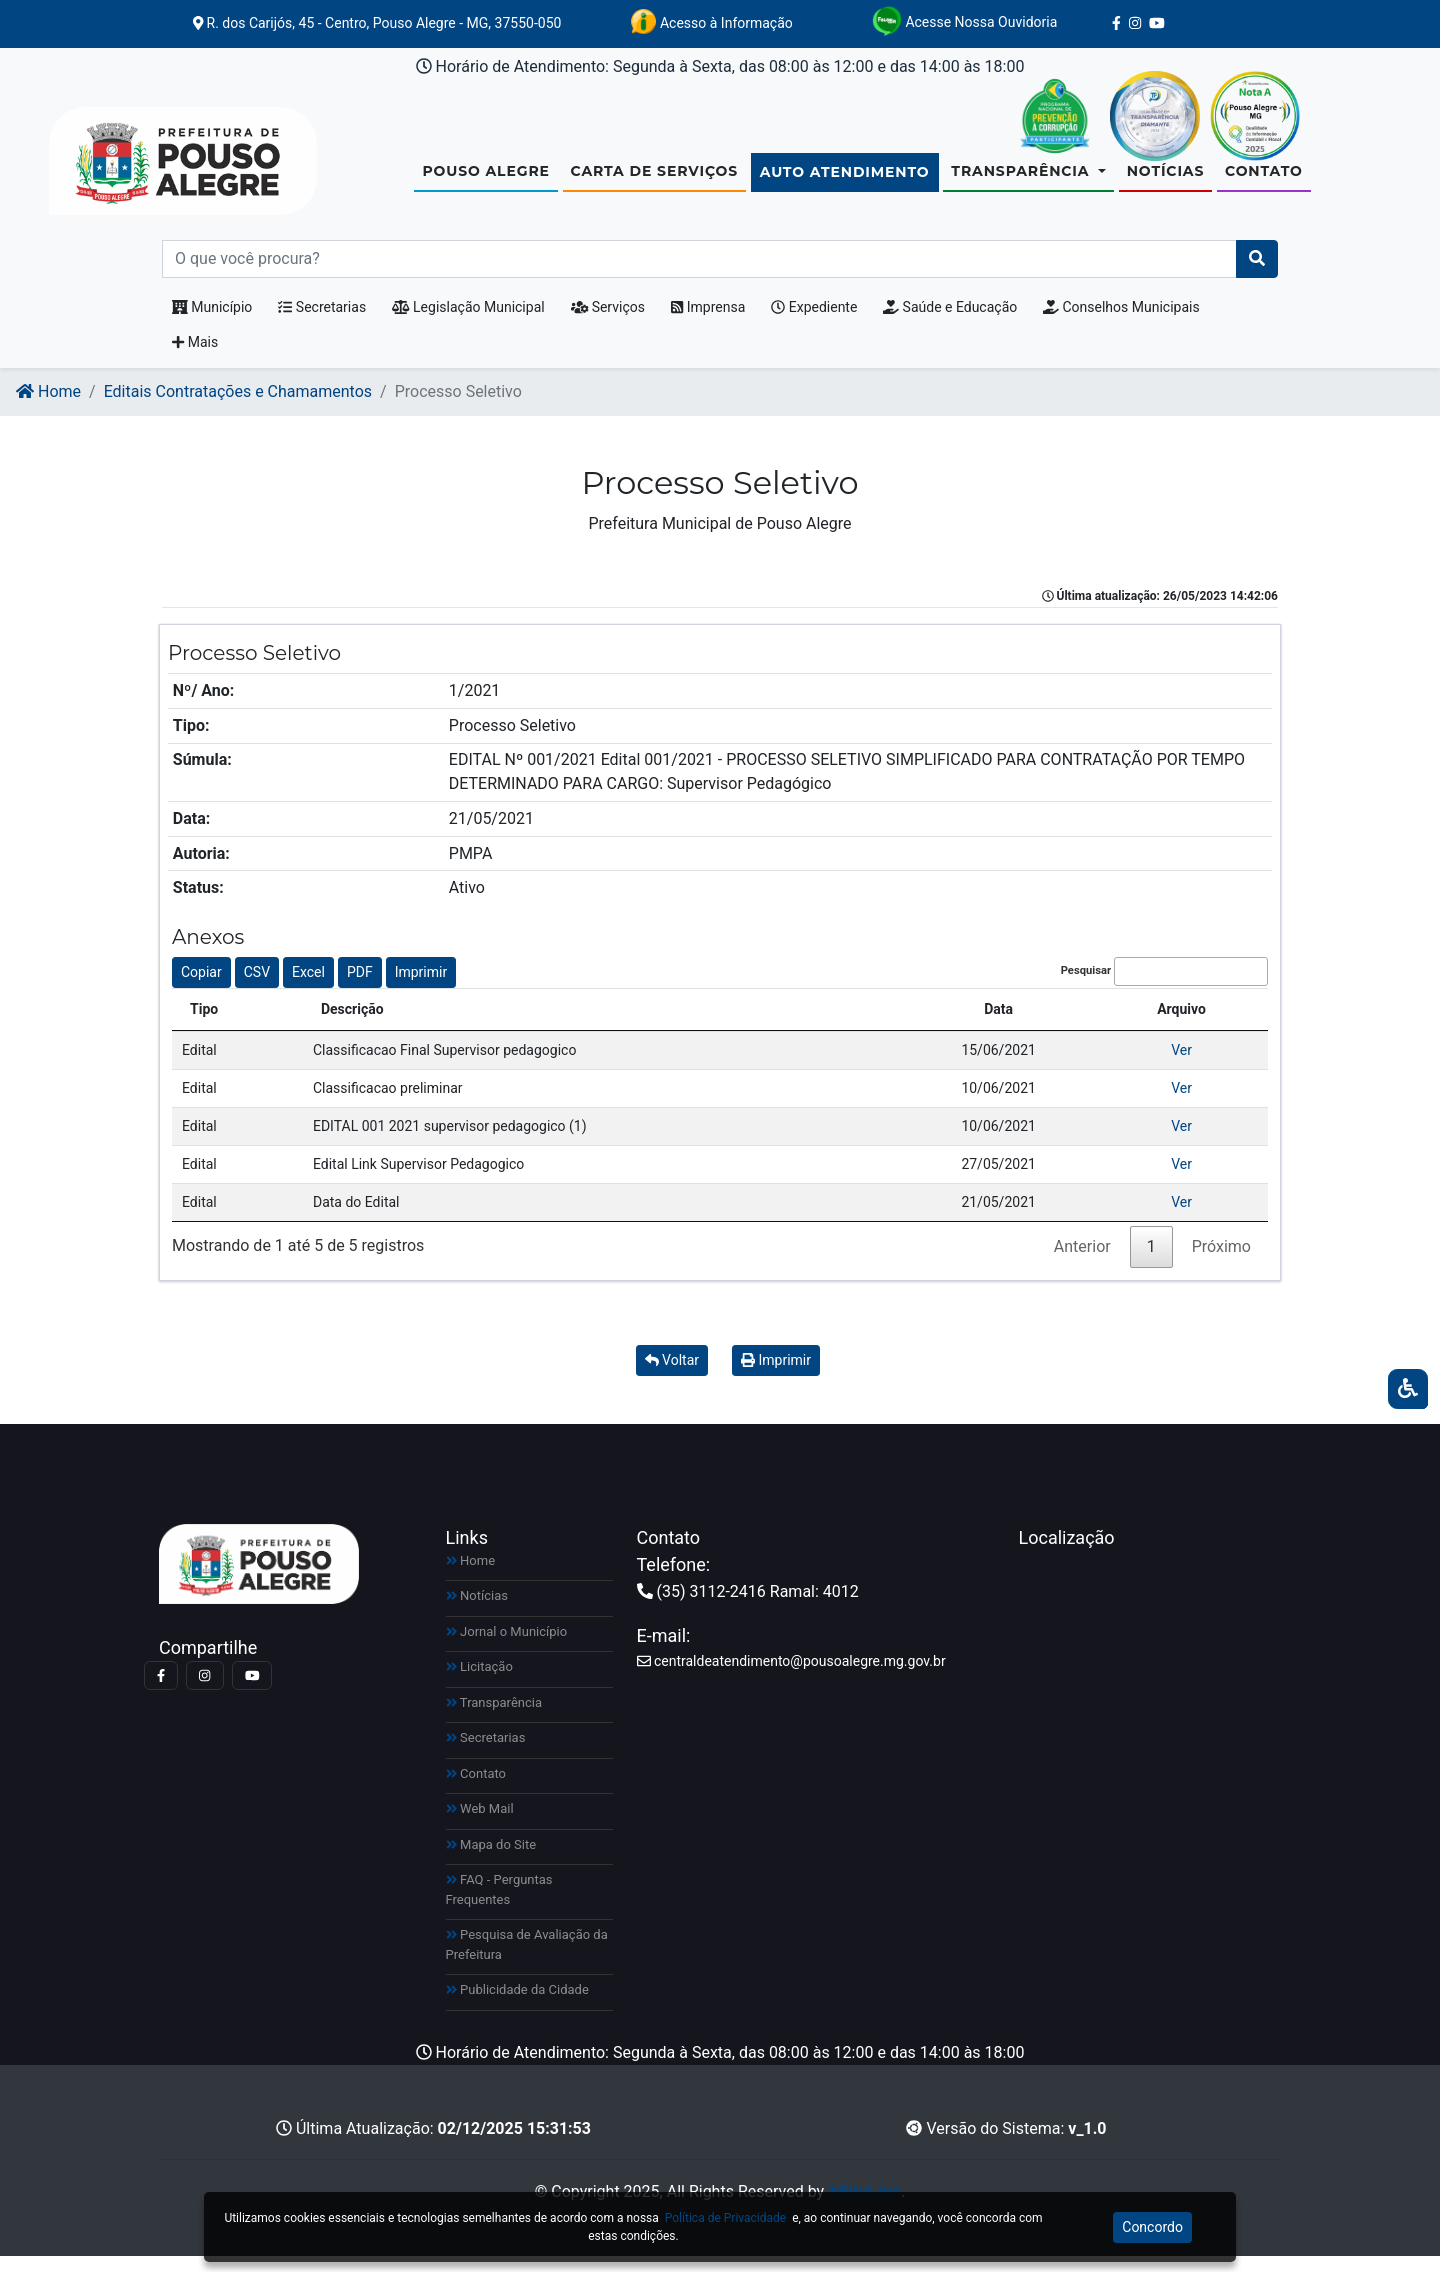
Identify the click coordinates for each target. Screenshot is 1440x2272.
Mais (195, 358)
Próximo (1221, 1262)
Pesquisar (1164, 987)
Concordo (1152, 2227)
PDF (360, 988)
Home (48, 407)
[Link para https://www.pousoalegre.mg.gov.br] (159, 169)
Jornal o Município (507, 1647)
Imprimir (421, 988)
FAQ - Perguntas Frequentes (499, 1905)
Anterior (1082, 1262)
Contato (1264, 179)
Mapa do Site (491, 1860)
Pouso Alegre (485, 179)
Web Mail (480, 1824)
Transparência (494, 1718)
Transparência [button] (1022, 179)
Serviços (608, 323)
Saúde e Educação (950, 323)
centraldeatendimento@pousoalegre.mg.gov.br (791, 1677)
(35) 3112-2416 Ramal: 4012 (748, 1607)
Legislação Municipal (468, 323)
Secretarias (322, 323)
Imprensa (708, 323)
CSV (257, 988)
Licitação (479, 1682)
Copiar (201, 988)
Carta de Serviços (654, 179)
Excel (308, 988)
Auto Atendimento (845, 180)
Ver (1181, 1066)
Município (212, 323)
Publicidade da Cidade (517, 2005)
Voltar (672, 1376)
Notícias (1166, 179)
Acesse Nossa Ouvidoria (964, 21)
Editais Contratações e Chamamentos (238, 407)
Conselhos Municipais (1121, 323)
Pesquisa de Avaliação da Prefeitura (527, 1960)
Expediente (814, 323)
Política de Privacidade (725, 2218)
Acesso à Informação (711, 21)
